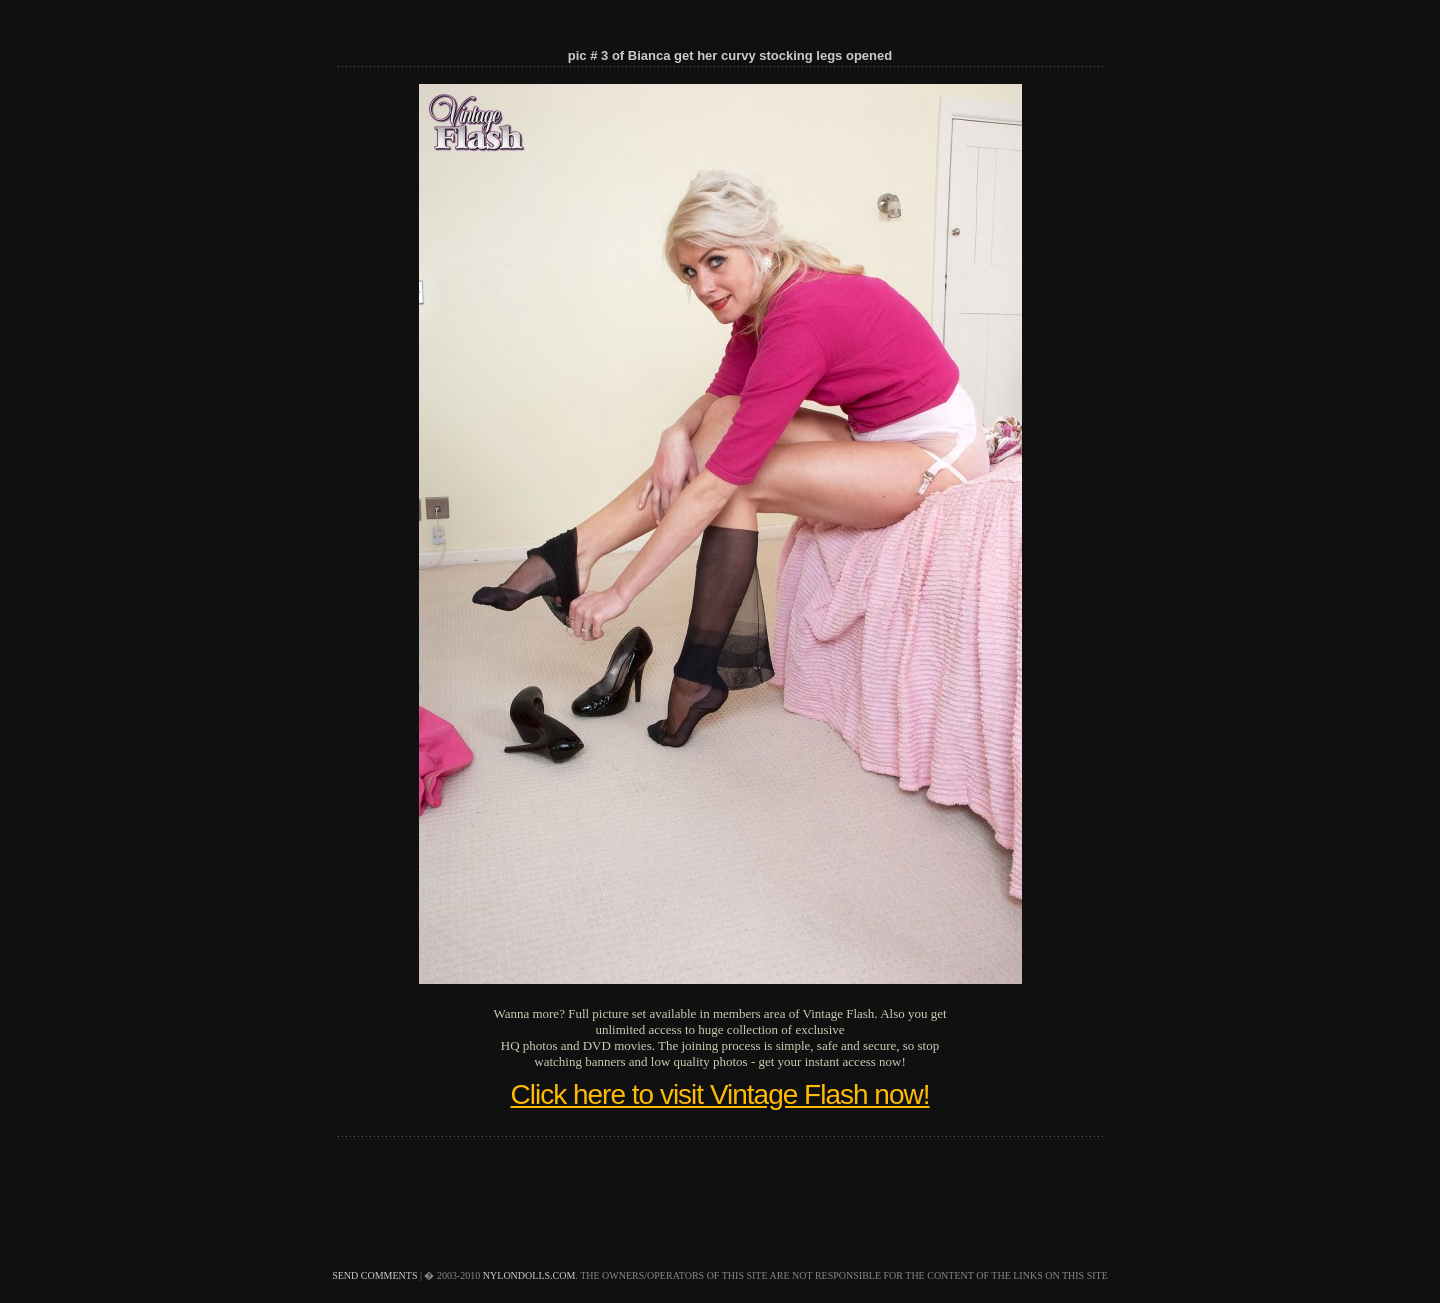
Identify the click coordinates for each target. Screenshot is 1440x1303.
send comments (374, 1275)
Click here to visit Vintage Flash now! (719, 1094)
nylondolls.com (529, 1275)
